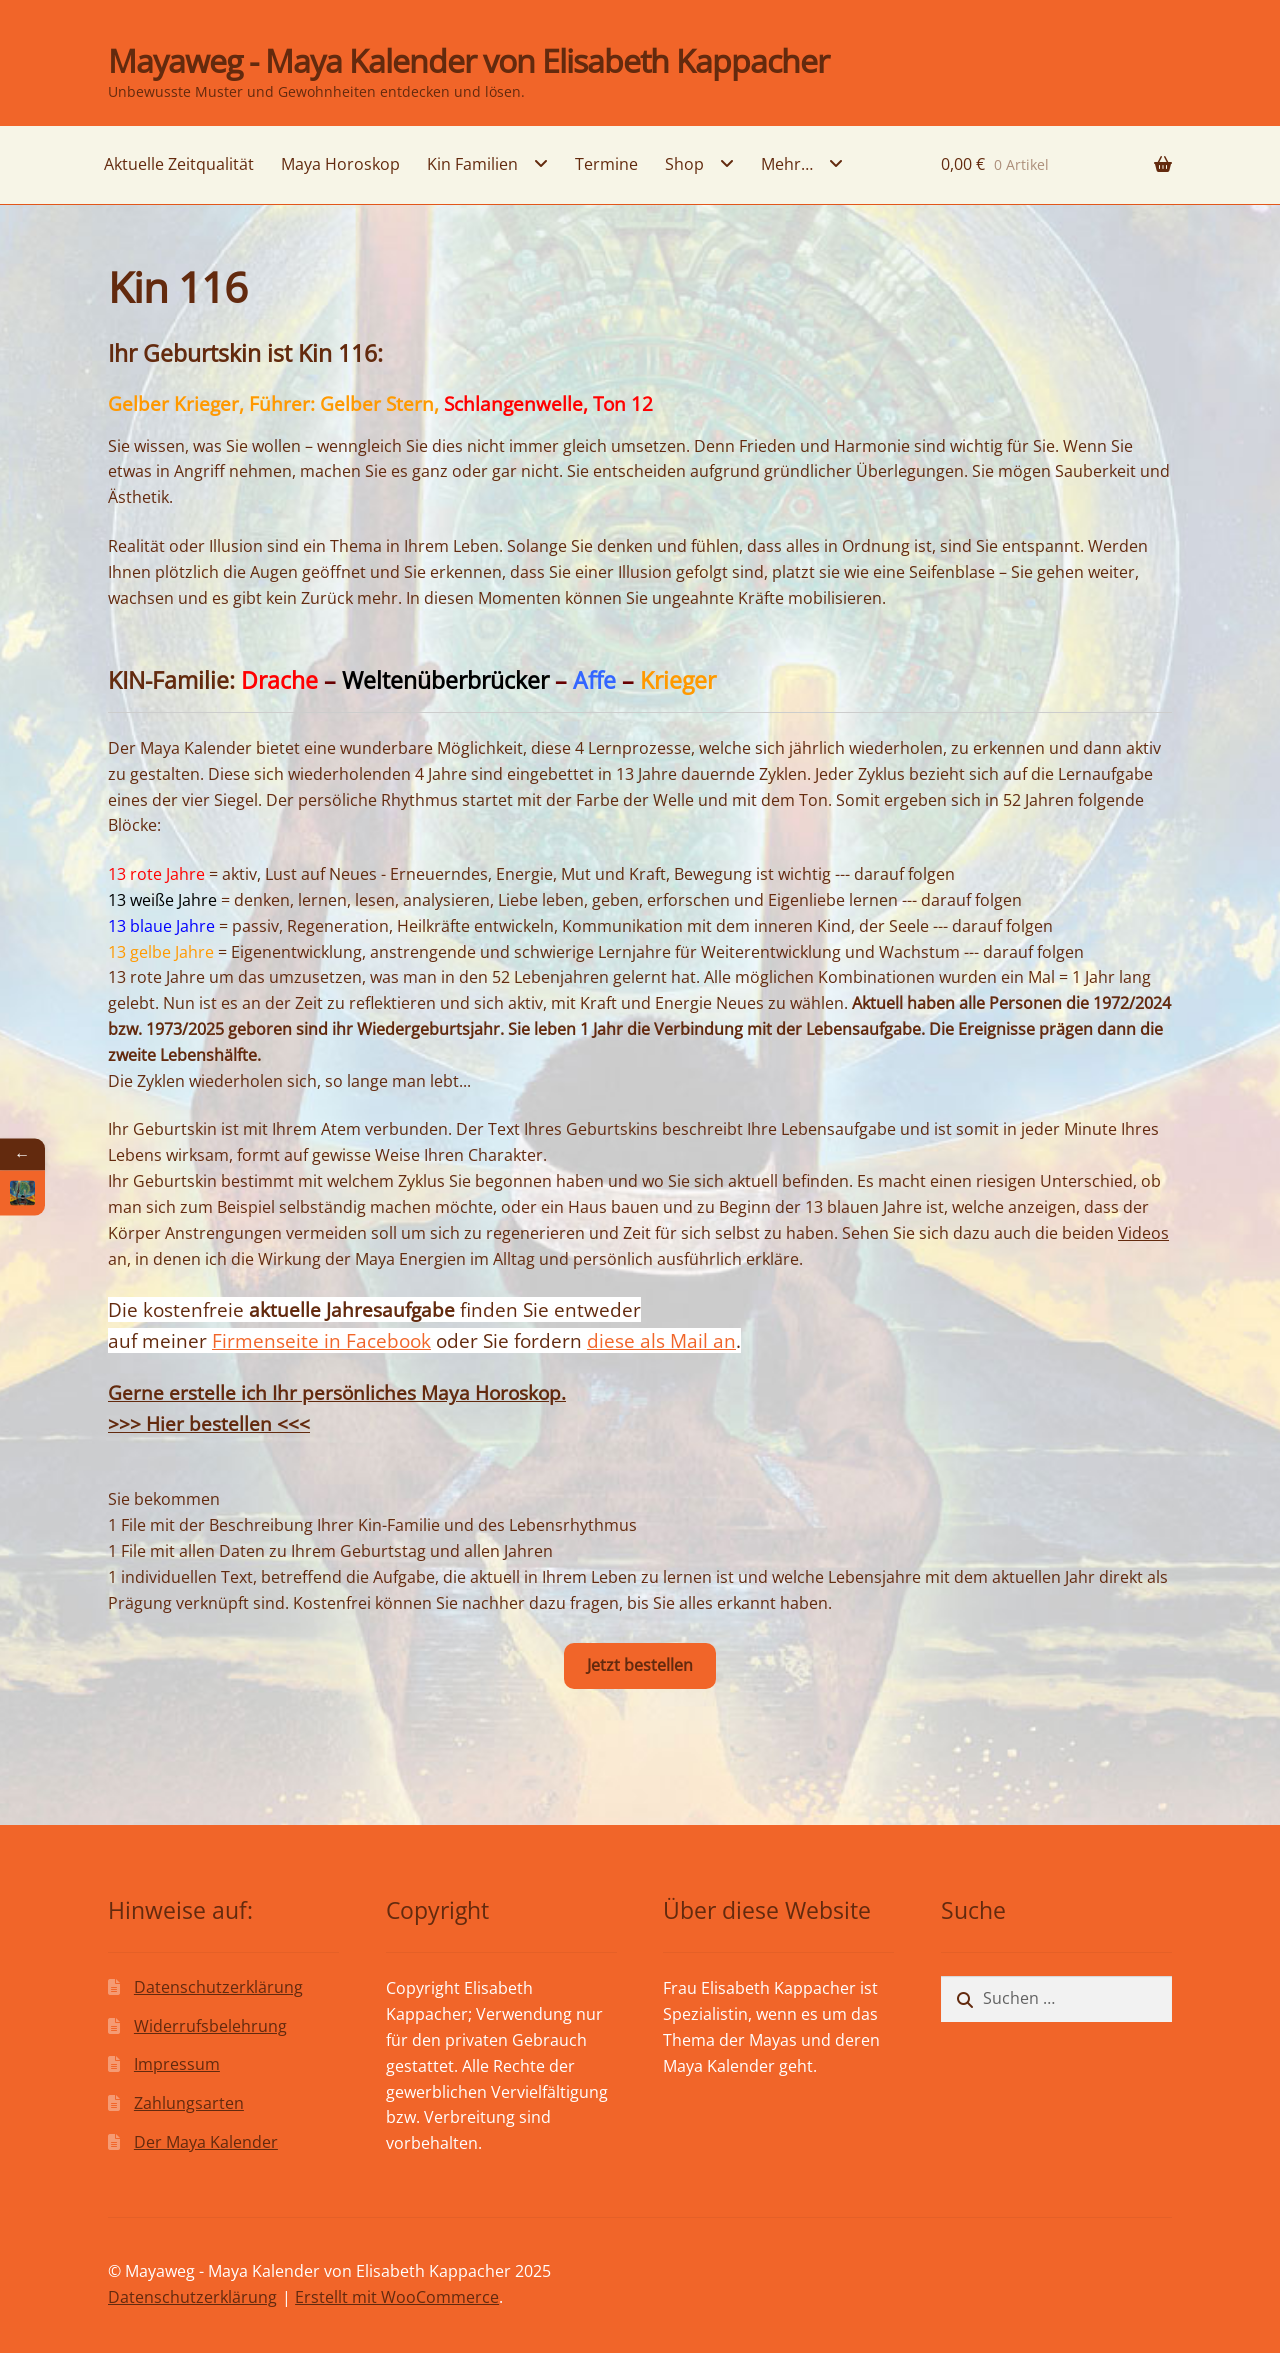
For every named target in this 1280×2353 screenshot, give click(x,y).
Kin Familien (472, 164)
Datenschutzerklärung (218, 1987)
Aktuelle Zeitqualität (179, 164)
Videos (1143, 1233)
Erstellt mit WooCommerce (397, 2297)
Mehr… (787, 164)
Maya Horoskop (340, 164)
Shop (684, 164)
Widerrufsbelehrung (210, 2026)
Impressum (177, 2064)
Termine (606, 164)
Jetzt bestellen (640, 1665)
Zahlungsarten (189, 2103)
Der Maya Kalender (206, 2142)
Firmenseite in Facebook (321, 1340)
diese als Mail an (661, 1340)
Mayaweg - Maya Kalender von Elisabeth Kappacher (468, 60)
